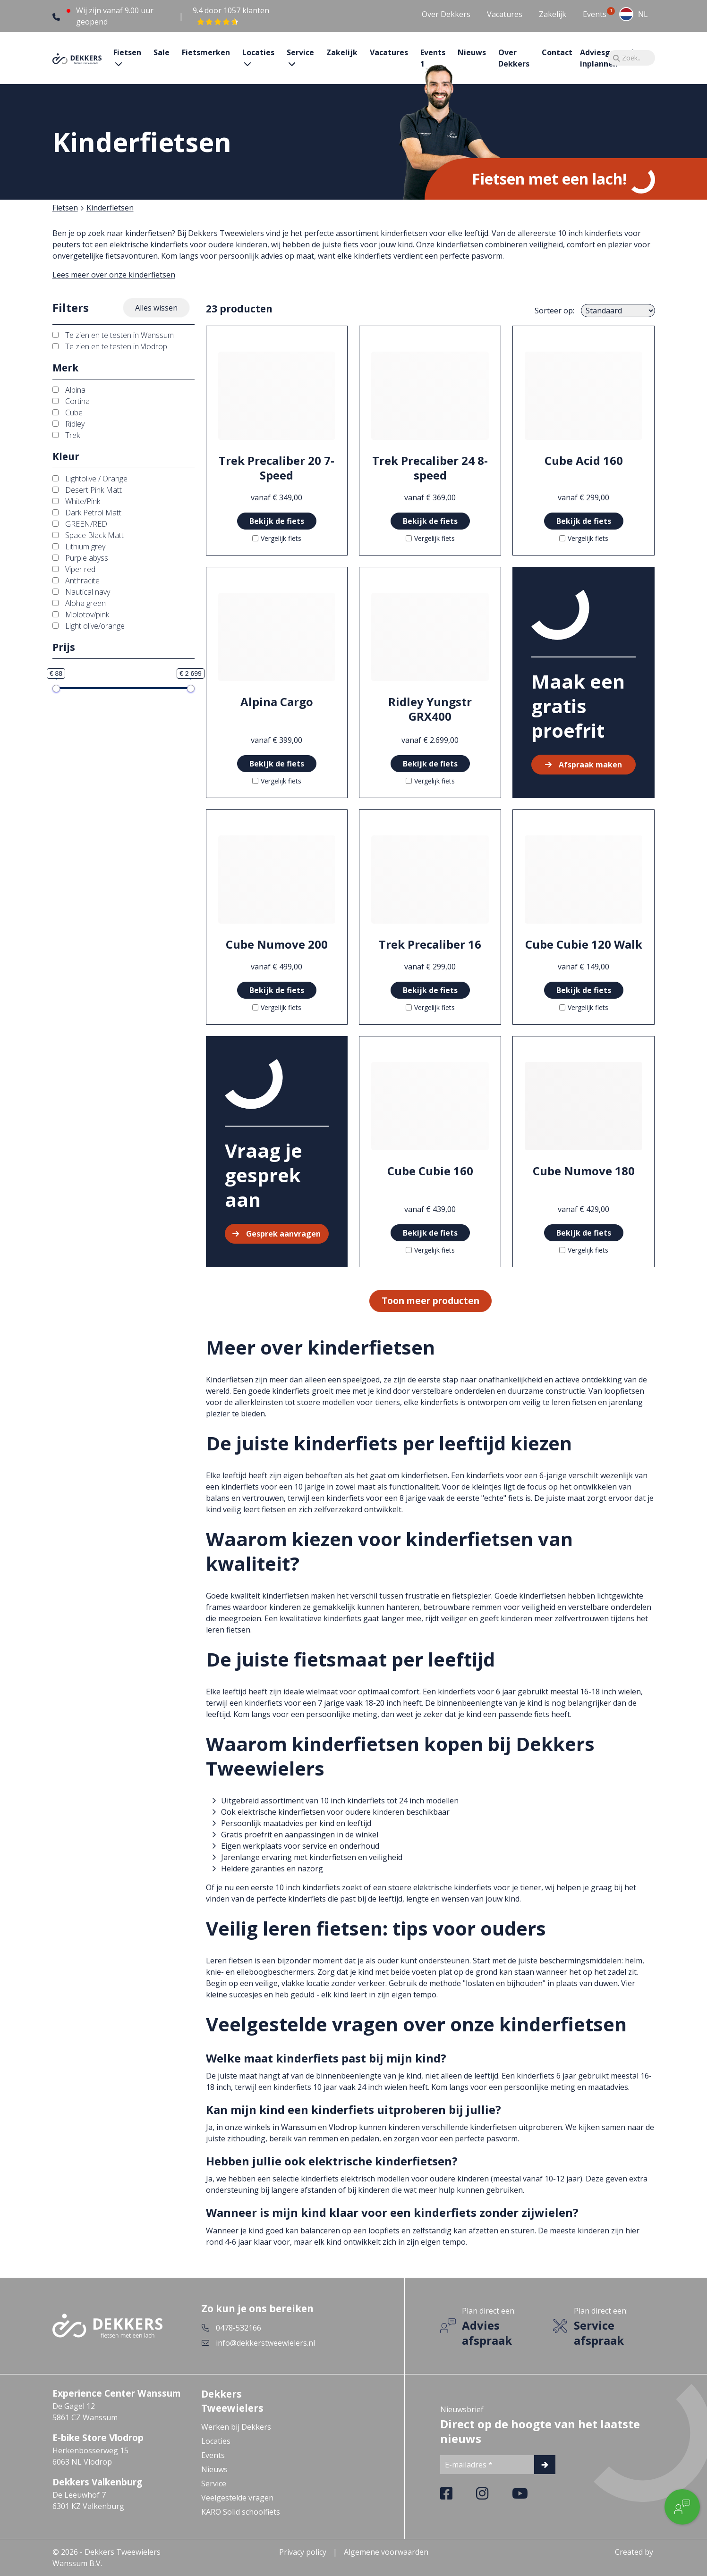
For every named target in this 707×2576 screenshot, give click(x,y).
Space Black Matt (88, 535)
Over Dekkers (446, 14)
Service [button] (300, 52)
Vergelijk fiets (276, 538)
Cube (67, 412)
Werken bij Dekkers (236, 2427)
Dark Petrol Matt (86, 512)
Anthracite (76, 580)
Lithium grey (78, 546)
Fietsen (65, 207)
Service (213, 2483)
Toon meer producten (430, 1300)
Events (594, 13)
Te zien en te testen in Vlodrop (109, 346)
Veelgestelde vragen (237, 2497)
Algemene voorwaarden (386, 2552)
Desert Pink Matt (87, 490)
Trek (66, 435)
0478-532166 (238, 2328)
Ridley (68, 424)
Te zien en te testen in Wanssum (113, 335)
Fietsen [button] (127, 52)
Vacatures (504, 14)
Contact (557, 52)
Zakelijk (552, 14)
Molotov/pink (80, 614)
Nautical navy (81, 592)
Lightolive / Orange (90, 478)
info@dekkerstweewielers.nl (265, 2343)
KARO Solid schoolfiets (240, 2512)
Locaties (215, 2441)
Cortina (71, 401)
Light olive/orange (88, 626)
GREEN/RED (79, 524)
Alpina (68, 390)
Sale (161, 52)
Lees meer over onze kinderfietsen (113, 274)
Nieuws (472, 52)
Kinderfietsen (110, 207)
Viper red (73, 569)
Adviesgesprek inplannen (608, 58)
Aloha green (79, 603)
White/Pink (76, 501)
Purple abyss (80, 558)
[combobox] (633, 14)
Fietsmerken (206, 52)
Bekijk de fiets (276, 521)
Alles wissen (156, 308)
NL (633, 14)
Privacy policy (302, 2552)
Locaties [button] (258, 52)
